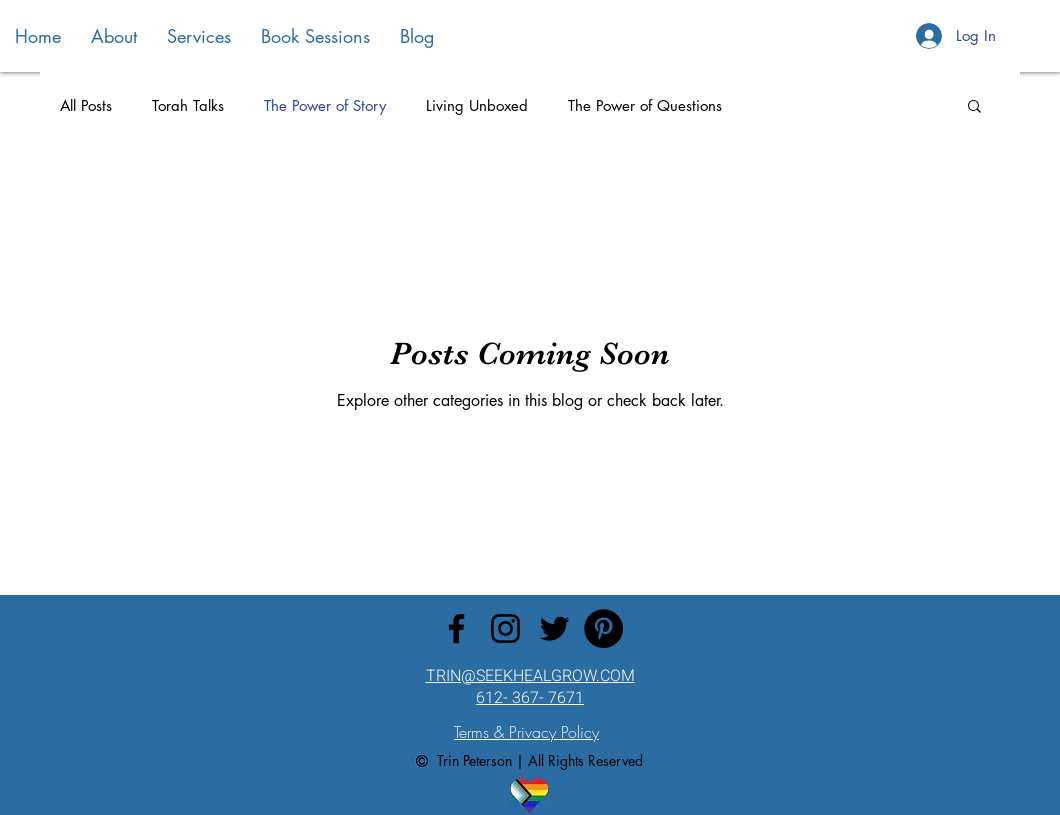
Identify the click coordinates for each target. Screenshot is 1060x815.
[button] (974, 107)
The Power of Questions (645, 105)
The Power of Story (325, 105)
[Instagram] (505, 628)
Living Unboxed (477, 105)
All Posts (86, 105)
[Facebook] (456, 628)
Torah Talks (188, 105)
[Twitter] (554, 628)
